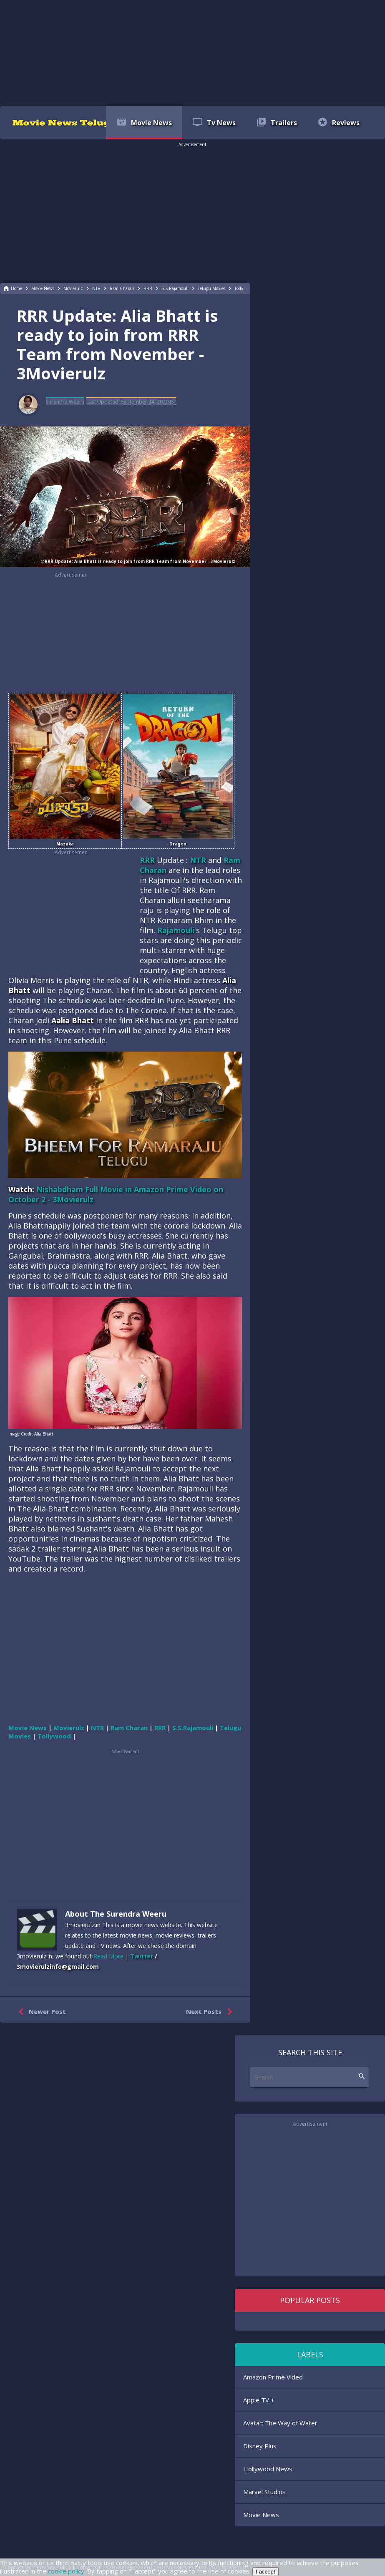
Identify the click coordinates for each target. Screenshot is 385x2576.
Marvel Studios (264, 2492)
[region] (192, 52)
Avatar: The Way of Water (280, 2423)
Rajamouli (175, 930)
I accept (265, 2571)
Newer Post (40, 2012)
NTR (198, 860)
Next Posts (211, 2012)
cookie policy (66, 2571)
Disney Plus (260, 2446)
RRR (147, 860)
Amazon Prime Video (273, 2377)
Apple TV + (258, 2400)
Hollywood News (267, 2469)
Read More (108, 1956)
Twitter (141, 1956)
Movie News (261, 2514)
